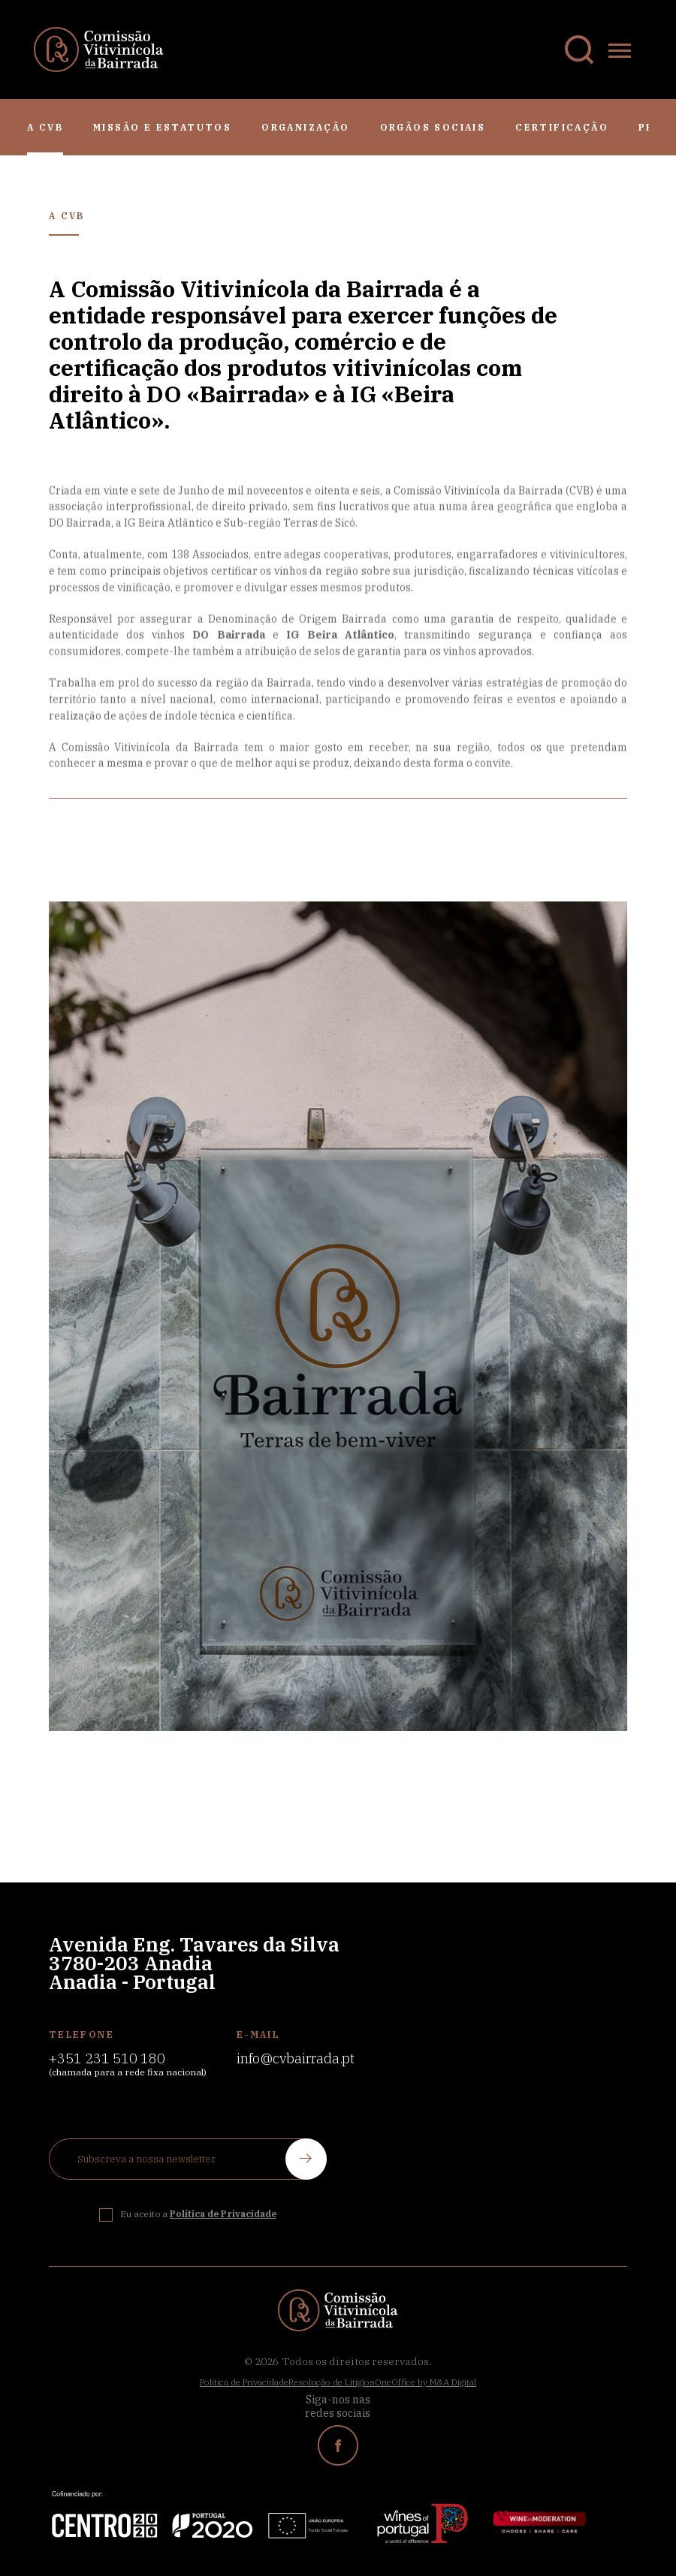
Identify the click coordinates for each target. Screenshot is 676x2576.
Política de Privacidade (244, 2382)
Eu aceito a (198, 2213)
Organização (305, 127)
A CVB (45, 127)
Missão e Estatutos (162, 127)
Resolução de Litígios (331, 2382)
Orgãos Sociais (433, 127)
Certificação (561, 127)
